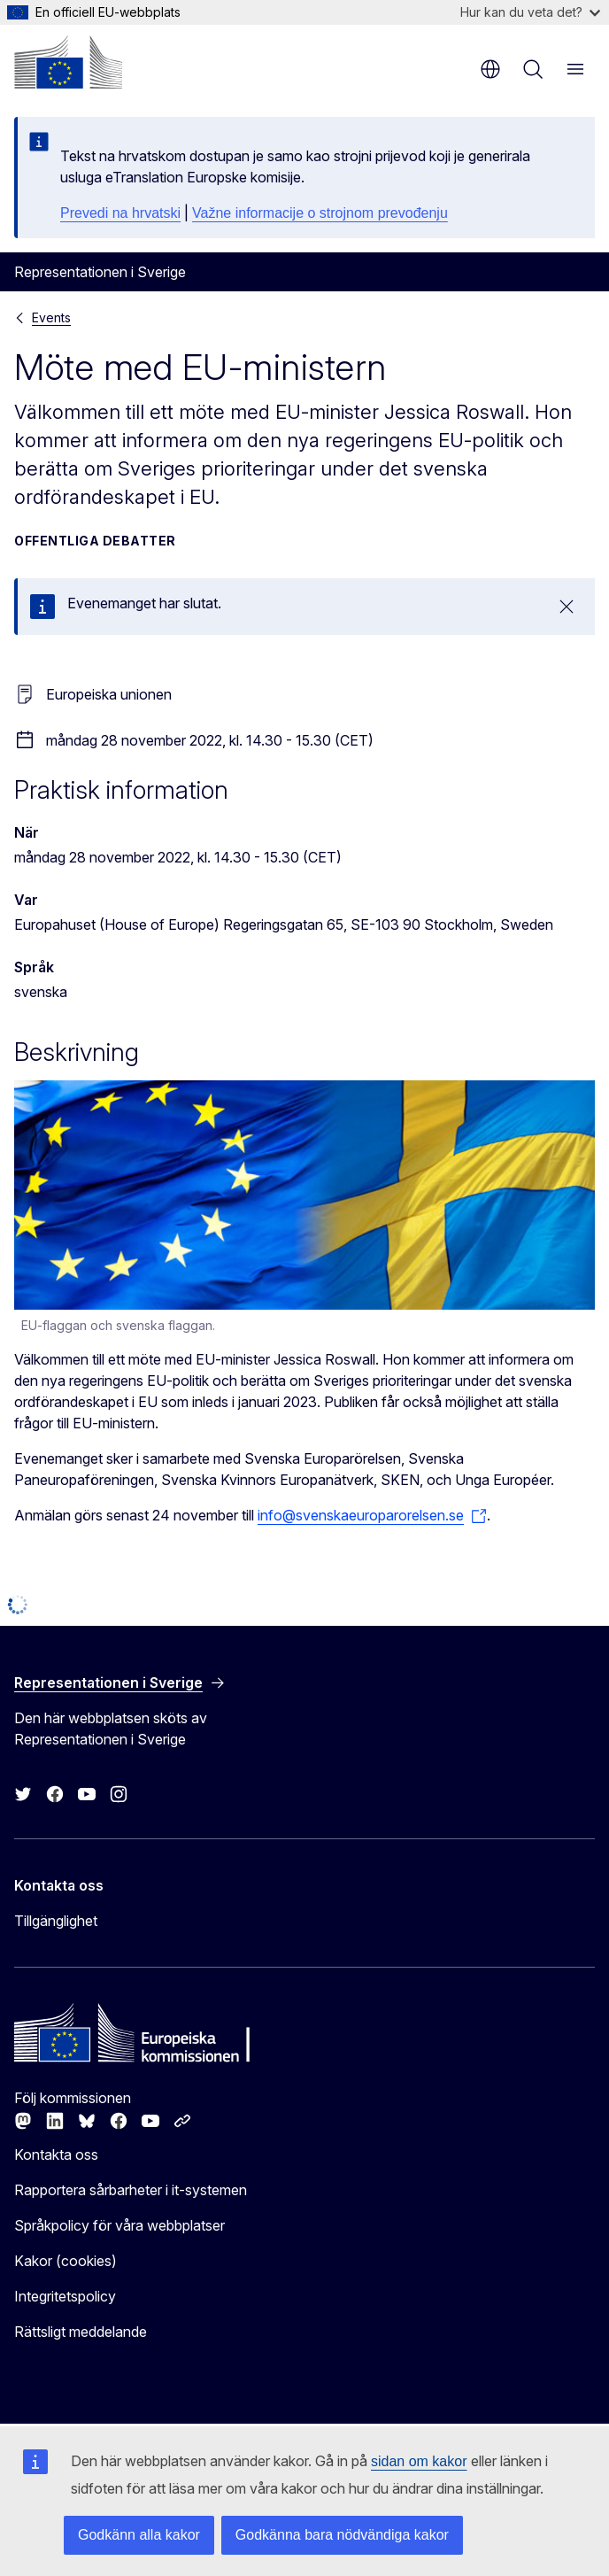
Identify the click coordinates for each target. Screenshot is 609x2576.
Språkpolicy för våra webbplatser (119, 2225)
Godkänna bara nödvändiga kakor (342, 2534)
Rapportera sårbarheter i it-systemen (130, 2190)
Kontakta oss (56, 2154)
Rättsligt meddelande (80, 2331)
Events (51, 317)
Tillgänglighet (55, 1921)
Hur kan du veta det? (530, 11)
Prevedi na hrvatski (120, 212)
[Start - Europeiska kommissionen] (68, 62)
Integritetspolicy (65, 2296)
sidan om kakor (419, 2461)
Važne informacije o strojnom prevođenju (320, 212)
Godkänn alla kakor (139, 2534)
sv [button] (490, 69)
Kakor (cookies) (65, 2261)
